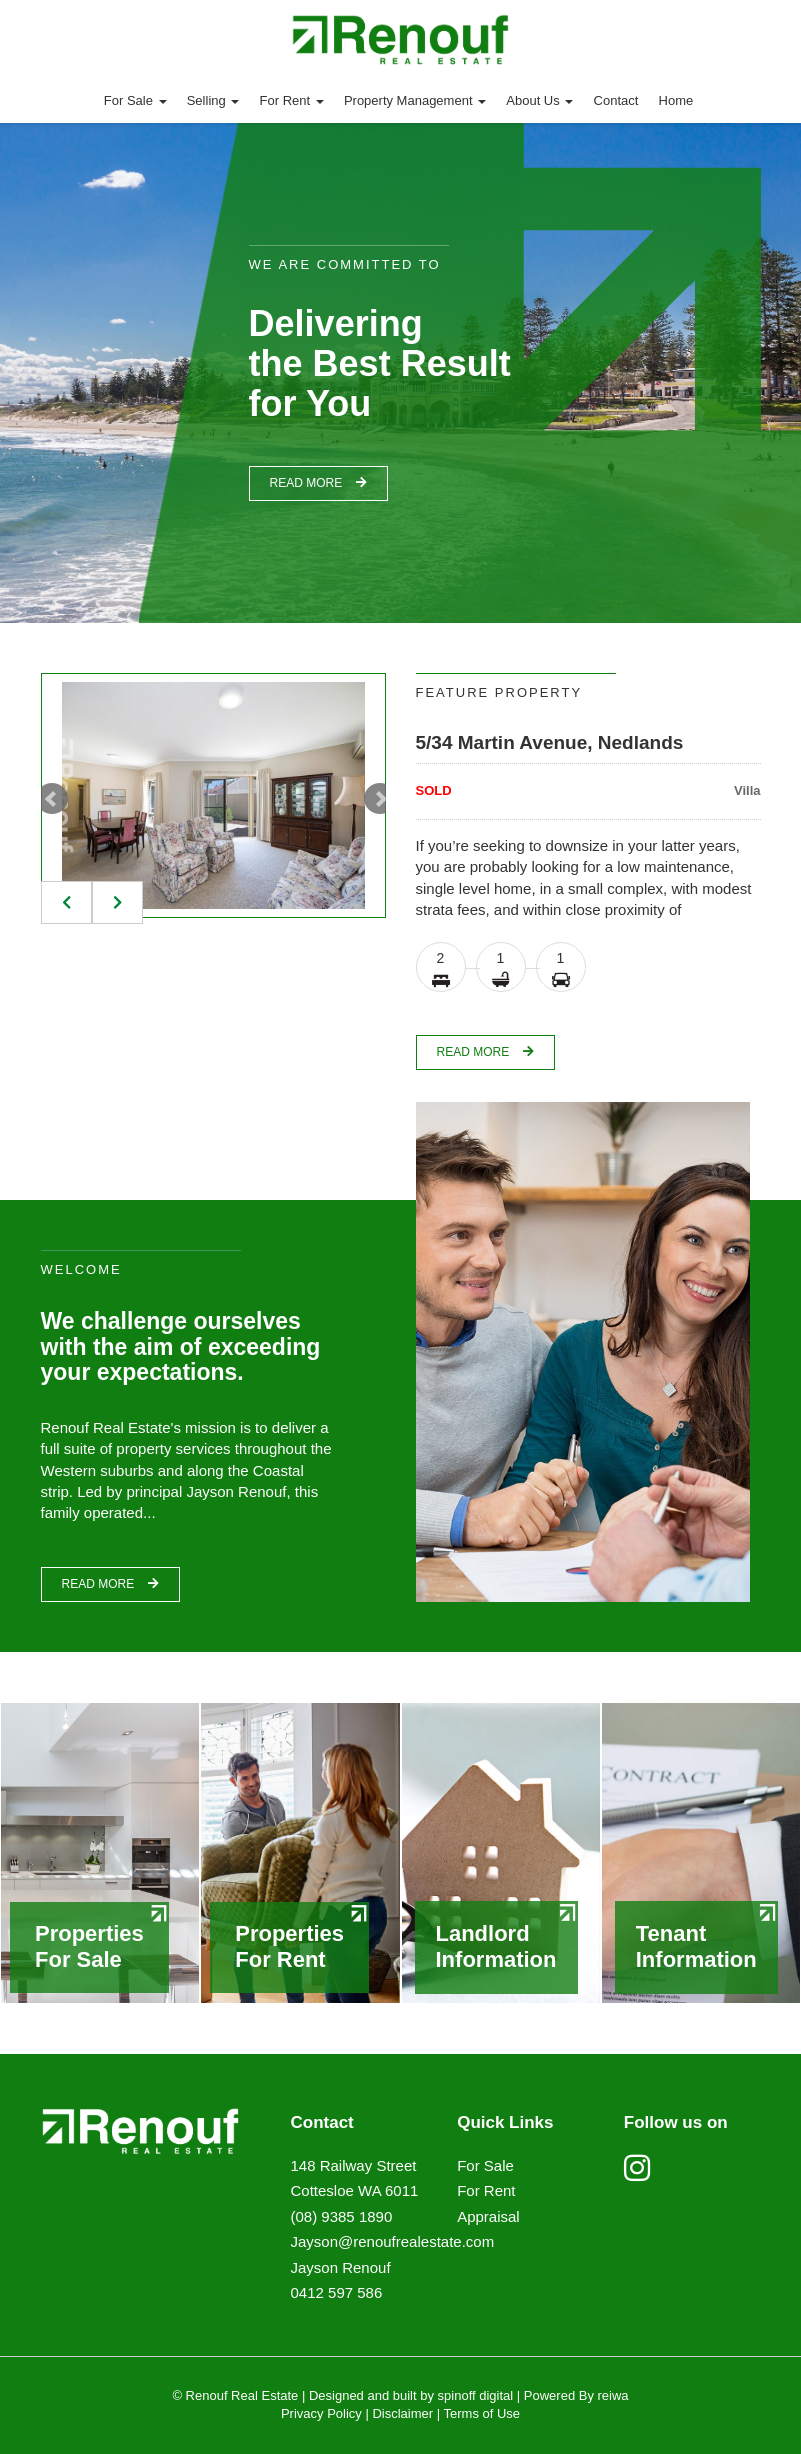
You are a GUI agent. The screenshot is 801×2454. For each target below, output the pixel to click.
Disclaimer (402, 2413)
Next (380, 799)
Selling (213, 100)
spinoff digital (476, 2395)
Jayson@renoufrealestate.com (393, 2241)
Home (676, 100)
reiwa (611, 2395)
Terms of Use (482, 2413)
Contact (616, 100)
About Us (539, 100)
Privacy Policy (321, 2413)
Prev (52, 799)
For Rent (292, 100)
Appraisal (488, 2216)
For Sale (135, 100)
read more (318, 483)
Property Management (415, 100)
